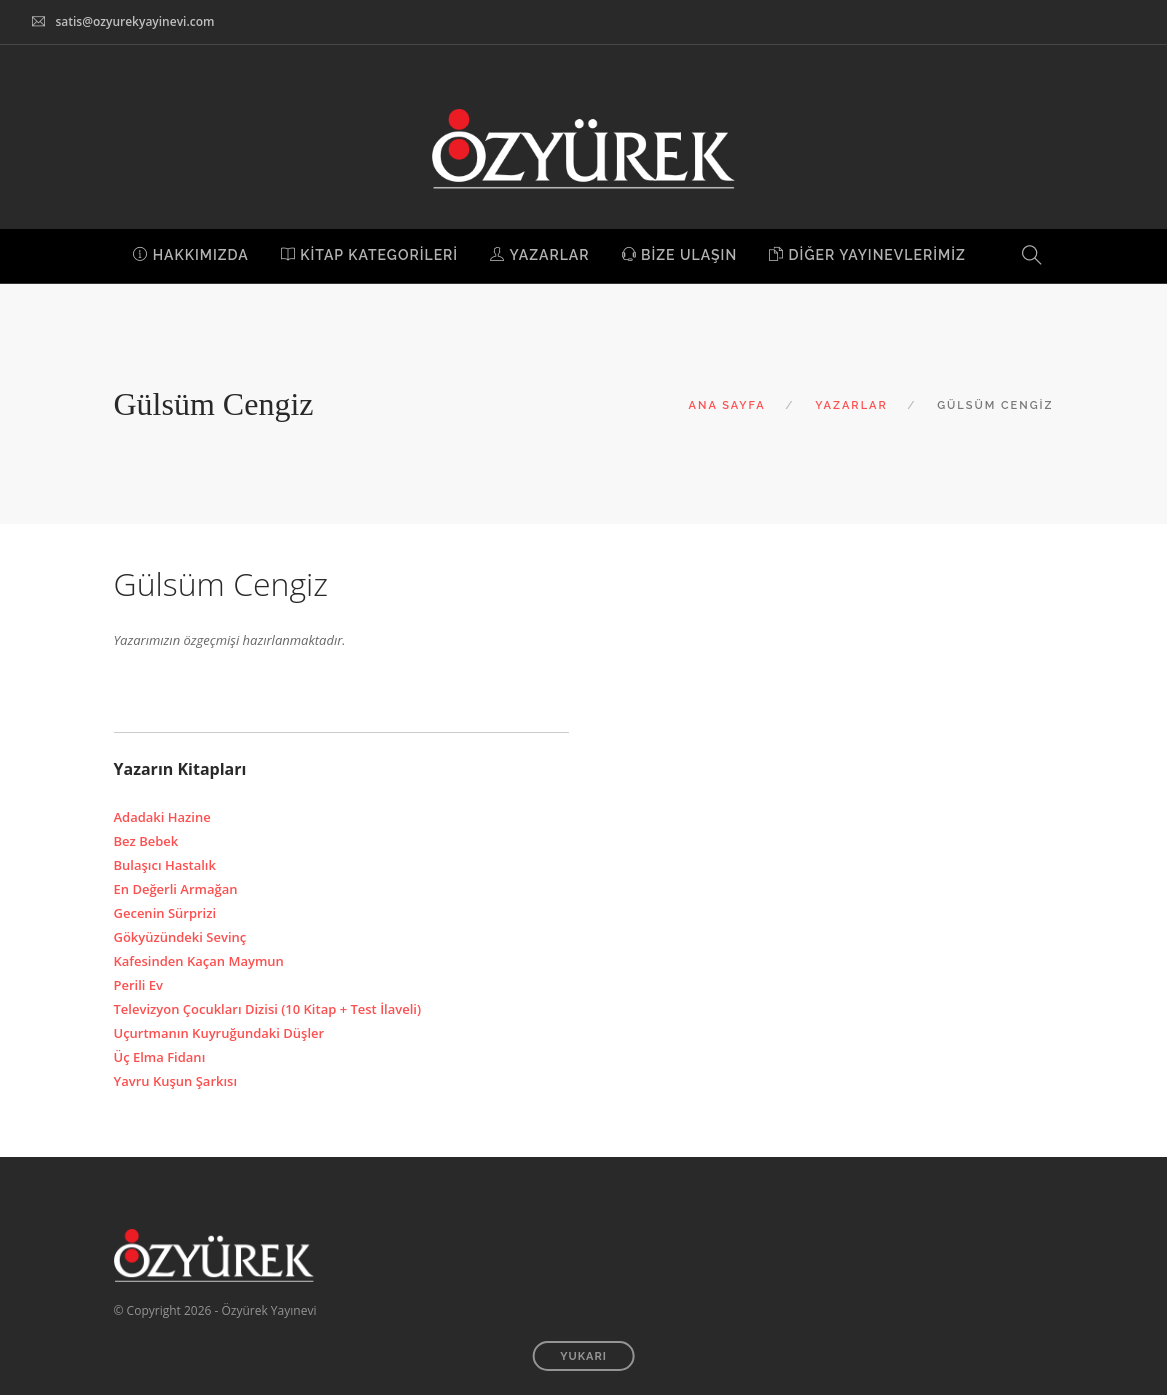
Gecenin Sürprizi (165, 913)
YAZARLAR (539, 255)
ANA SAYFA (727, 405)
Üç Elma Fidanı (160, 1057)
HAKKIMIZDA (191, 255)
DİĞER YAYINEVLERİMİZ (867, 255)
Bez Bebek (146, 841)
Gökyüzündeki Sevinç (180, 937)
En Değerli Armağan (176, 889)
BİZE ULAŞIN (680, 255)
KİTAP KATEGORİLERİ (369, 255)
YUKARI (583, 1356)
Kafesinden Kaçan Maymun (199, 961)
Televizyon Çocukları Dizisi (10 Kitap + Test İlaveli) (268, 1009)
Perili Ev (139, 985)
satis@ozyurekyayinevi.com (134, 21)
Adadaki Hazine (162, 817)
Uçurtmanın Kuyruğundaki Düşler (219, 1033)
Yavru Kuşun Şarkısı (176, 1081)
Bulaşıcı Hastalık (165, 865)
